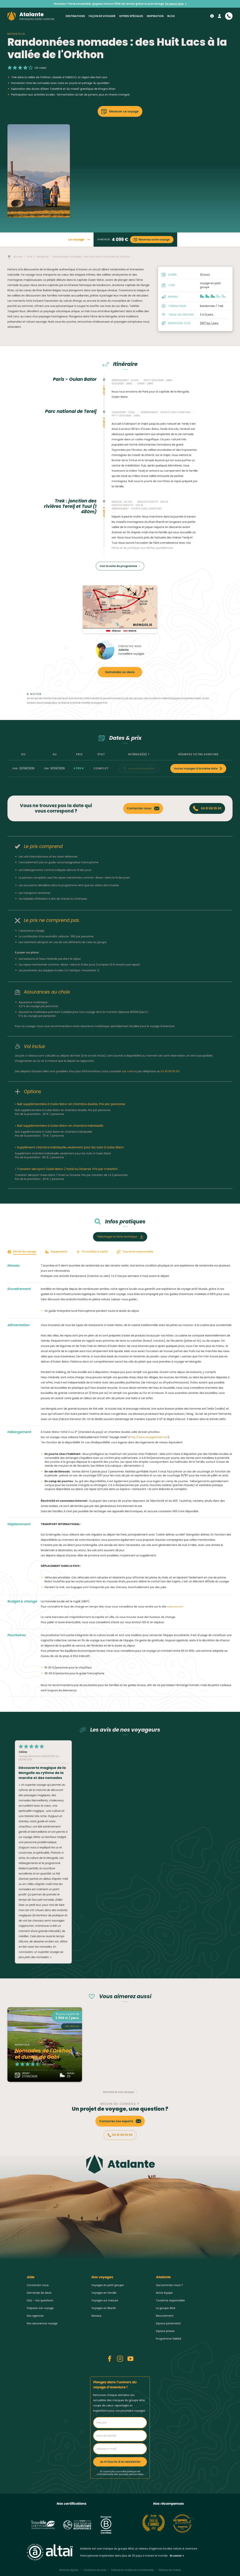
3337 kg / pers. (209, 323)
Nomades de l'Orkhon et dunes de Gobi (43, 2054)
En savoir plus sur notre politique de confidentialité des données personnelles (120, 2473)
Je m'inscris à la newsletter (120, 2462)
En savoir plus (174, 4)
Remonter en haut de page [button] (118, 2092)
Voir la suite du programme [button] (118, 566)
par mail (127, 1071)
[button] (89, 239)
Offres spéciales (131, 16)
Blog (171, 16)
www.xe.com (175, 1606)
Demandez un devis (120, 672)
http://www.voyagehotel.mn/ (149, 1437)
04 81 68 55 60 (170, 1071)
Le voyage (76, 239)
